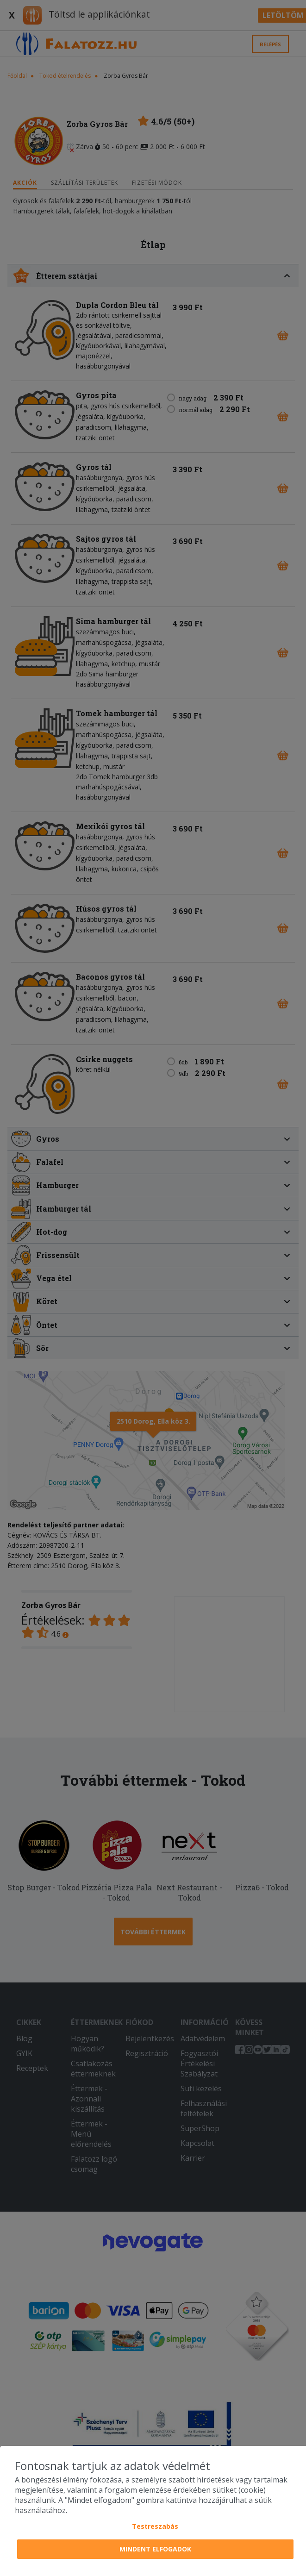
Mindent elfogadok (155, 2549)
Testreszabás (155, 2526)
